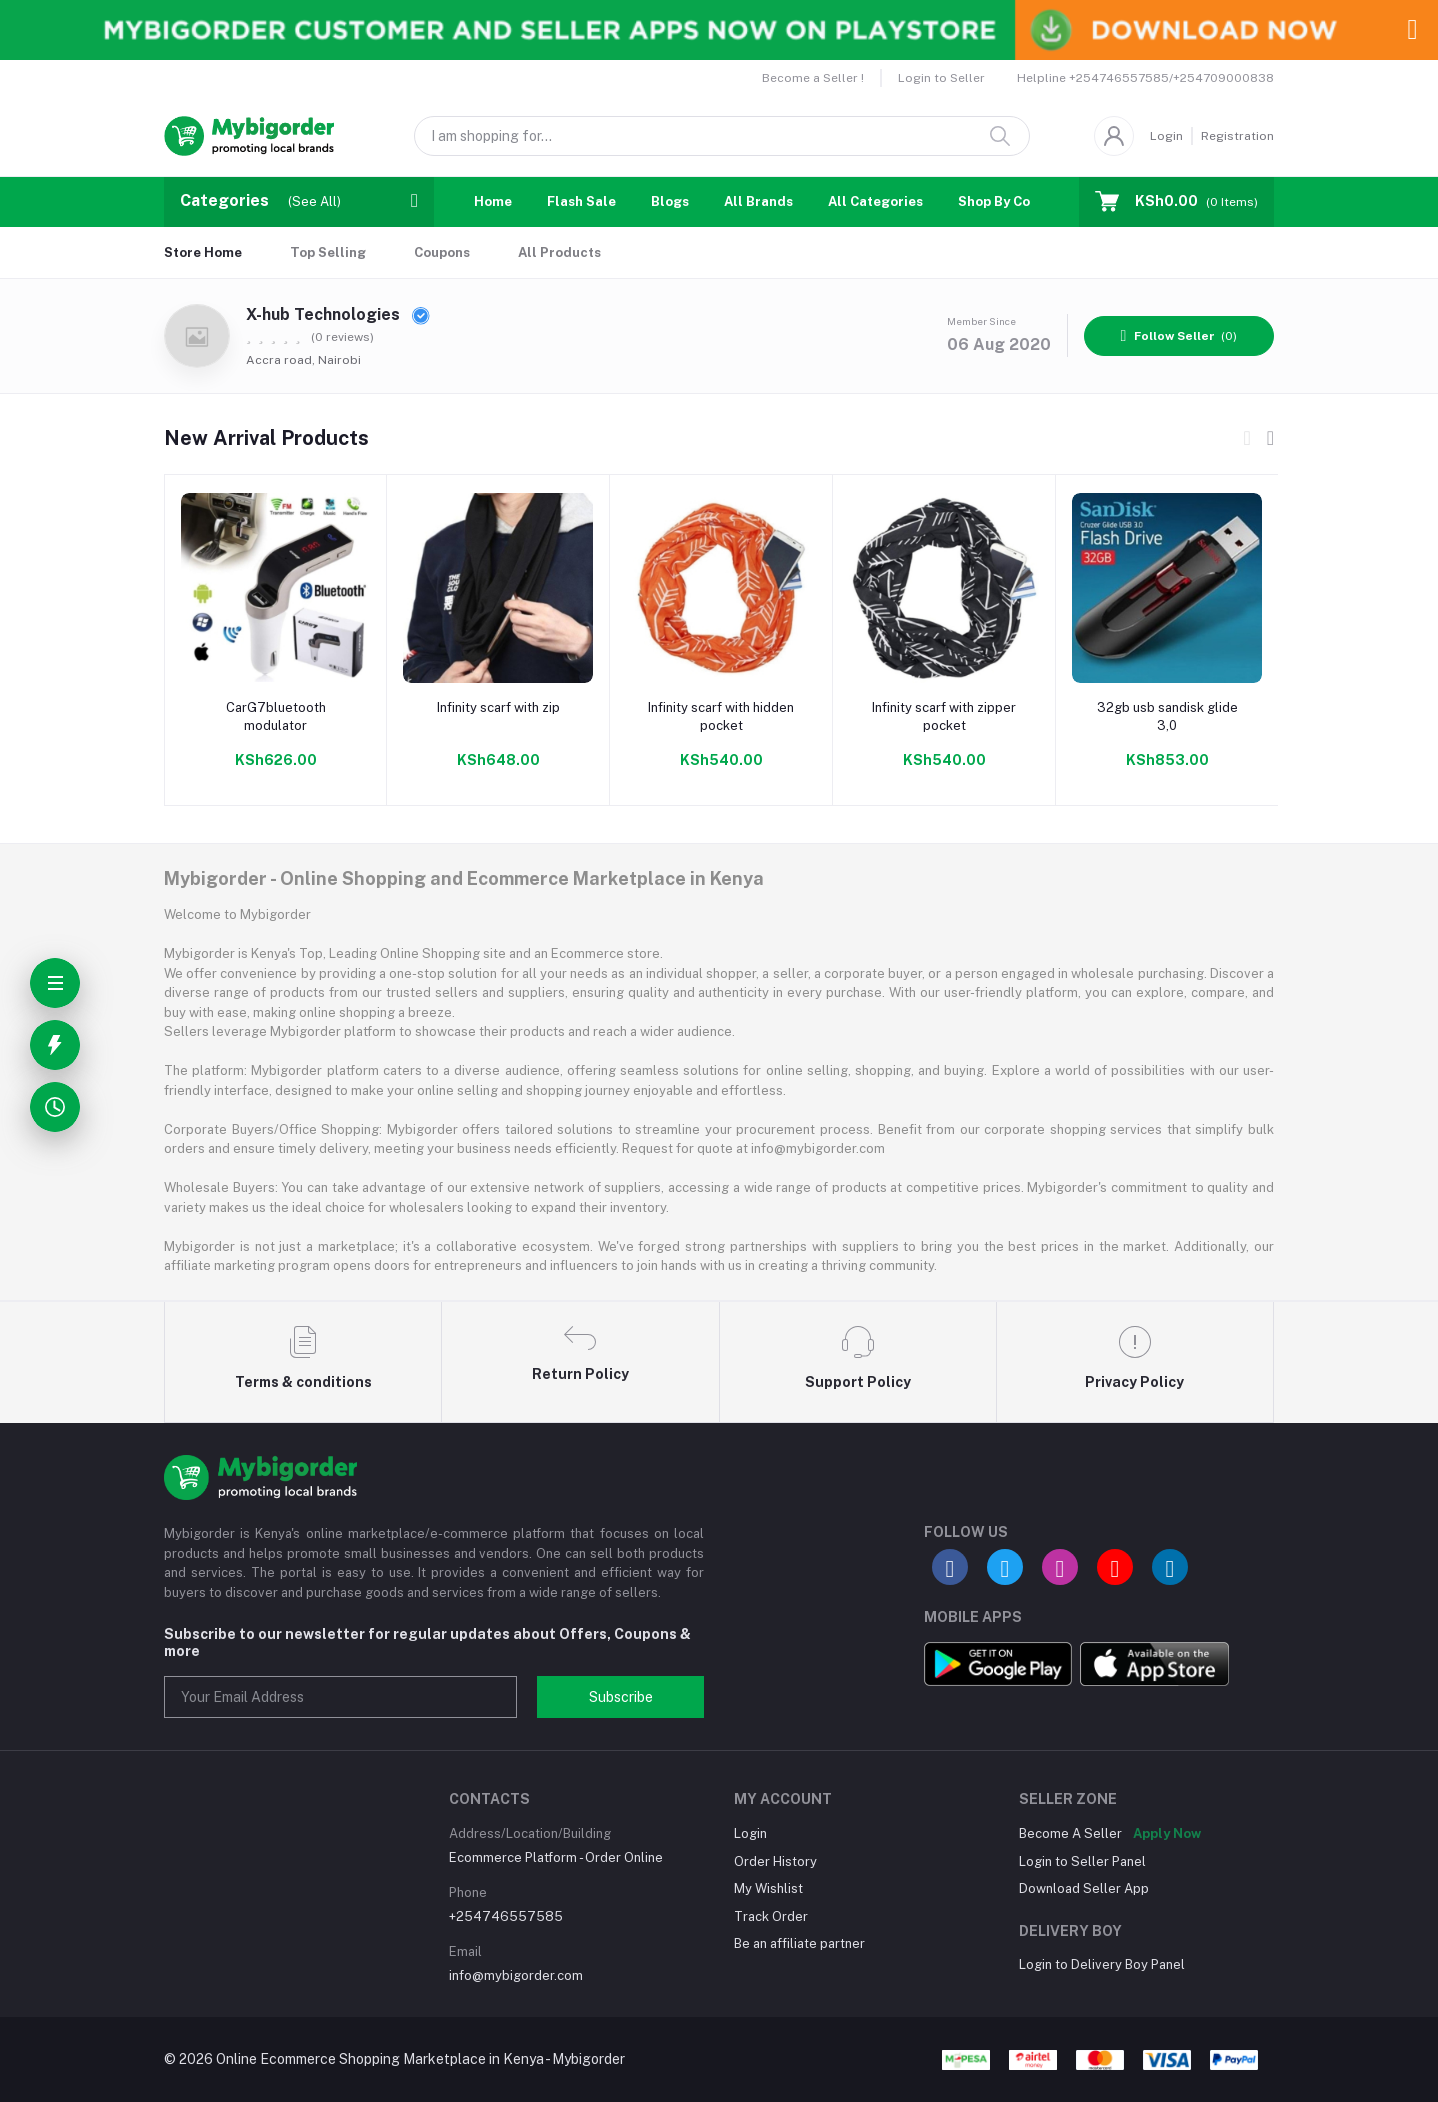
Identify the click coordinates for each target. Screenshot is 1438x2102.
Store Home (203, 252)
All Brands (758, 201)
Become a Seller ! (813, 78)
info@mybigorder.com (516, 1975)
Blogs (670, 201)
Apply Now (1167, 1833)
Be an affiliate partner (799, 1943)
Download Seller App (1084, 1888)
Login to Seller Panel (1082, 1861)
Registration (1237, 136)
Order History (775, 1861)
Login (1166, 136)
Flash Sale (581, 201)
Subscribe (621, 1697)
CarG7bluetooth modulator (276, 716)
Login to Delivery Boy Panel (1102, 1964)
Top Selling (328, 252)
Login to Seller (941, 78)
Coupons (442, 252)
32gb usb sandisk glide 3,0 (1167, 716)
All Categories (875, 201)
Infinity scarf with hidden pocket (721, 716)
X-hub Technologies (338, 314)
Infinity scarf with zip (498, 707)
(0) (1179, 336)
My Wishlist (768, 1888)
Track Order (771, 1916)
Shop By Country (1011, 201)
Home (493, 201)
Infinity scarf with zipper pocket (944, 716)
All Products (559, 252)
